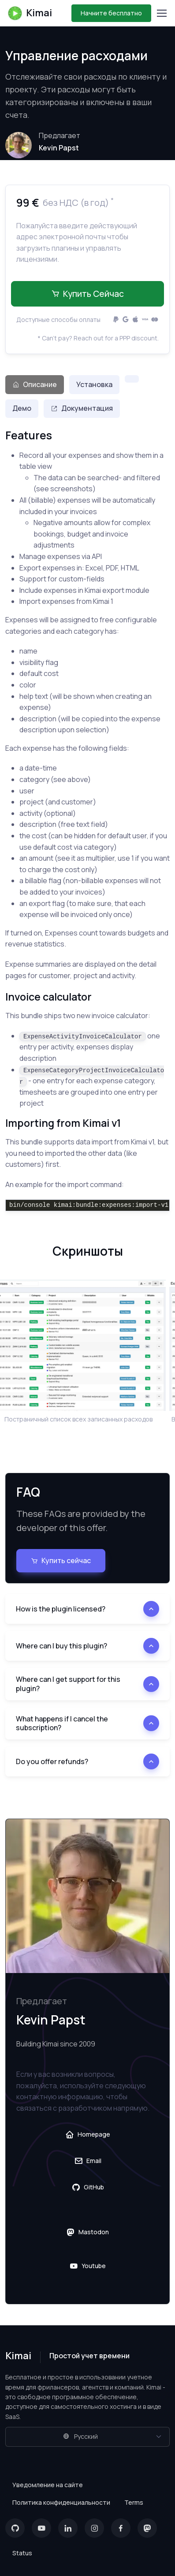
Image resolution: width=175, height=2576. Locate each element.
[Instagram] (94, 2528)
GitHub (87, 2187)
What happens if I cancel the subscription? (62, 1723)
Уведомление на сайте (47, 2485)
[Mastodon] (147, 2528)
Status (22, 2553)
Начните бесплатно (111, 13)
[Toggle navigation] (161, 13)
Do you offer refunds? (52, 1761)
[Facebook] (120, 2528)
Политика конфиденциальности (61, 2502)
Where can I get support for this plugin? (68, 1683)
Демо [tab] (21, 408)
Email (87, 2160)
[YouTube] (41, 2528)
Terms (133, 2502)
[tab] (132, 379)
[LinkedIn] (68, 2528)
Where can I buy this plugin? (61, 1646)
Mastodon (87, 2232)
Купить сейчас (87, 294)
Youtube (87, 2266)
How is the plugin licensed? (60, 1609)
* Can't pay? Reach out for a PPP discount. (98, 338)
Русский (80, 2436)
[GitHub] (15, 2528)
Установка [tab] (94, 384)
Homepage (87, 2134)
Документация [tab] (82, 408)
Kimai (29, 13)
